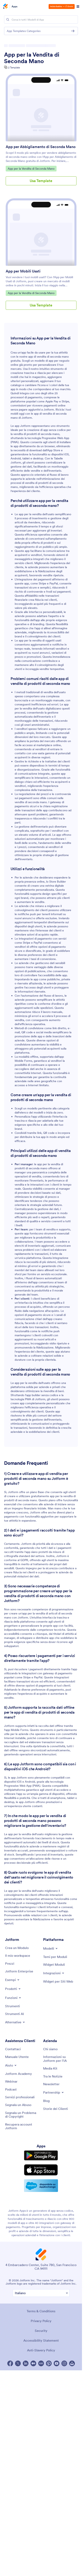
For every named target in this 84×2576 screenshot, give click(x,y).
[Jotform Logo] (6, 6)
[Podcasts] (11, 2089)
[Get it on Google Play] (41, 2155)
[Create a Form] (17, 1948)
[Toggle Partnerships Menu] (53, 2092)
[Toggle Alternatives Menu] (15, 2022)
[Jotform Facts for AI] (60, 2058)
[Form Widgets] (54, 1964)
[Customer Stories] (55, 2109)
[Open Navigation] (78, 6)
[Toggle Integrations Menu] (54, 1973)
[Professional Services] (20, 2097)
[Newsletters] (51, 2084)
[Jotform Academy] (18, 2073)
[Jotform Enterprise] (19, 1971)
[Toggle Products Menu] (13, 1988)
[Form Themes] (55, 1957)
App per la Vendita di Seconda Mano (31, 57)
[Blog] (46, 2101)
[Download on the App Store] (41, 2170)
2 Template (14, 67)
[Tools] (12, 2006)
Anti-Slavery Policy (41, 2350)
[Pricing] (9, 1963)
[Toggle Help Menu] (11, 2065)
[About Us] (50, 2049)
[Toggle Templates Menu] (50, 1948)
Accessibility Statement (41, 2340)
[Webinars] (11, 2081)
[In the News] (52, 2076)
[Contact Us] (13, 2049)
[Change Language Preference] (41, 2293)
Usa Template (41, 180)
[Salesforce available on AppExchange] (41, 2185)
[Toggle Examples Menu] (12, 1979)
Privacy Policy (41, 2321)
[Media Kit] (50, 2068)
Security (41, 2331)
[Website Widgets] (58, 1981)
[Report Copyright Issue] (22, 2114)
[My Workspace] (17, 1955)
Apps (14, 6)
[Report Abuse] (18, 2105)
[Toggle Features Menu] (13, 1997)
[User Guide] (17, 2057)
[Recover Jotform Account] (22, 2126)
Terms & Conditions (41, 2311)
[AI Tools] (14, 2014)
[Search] (7, 19)
